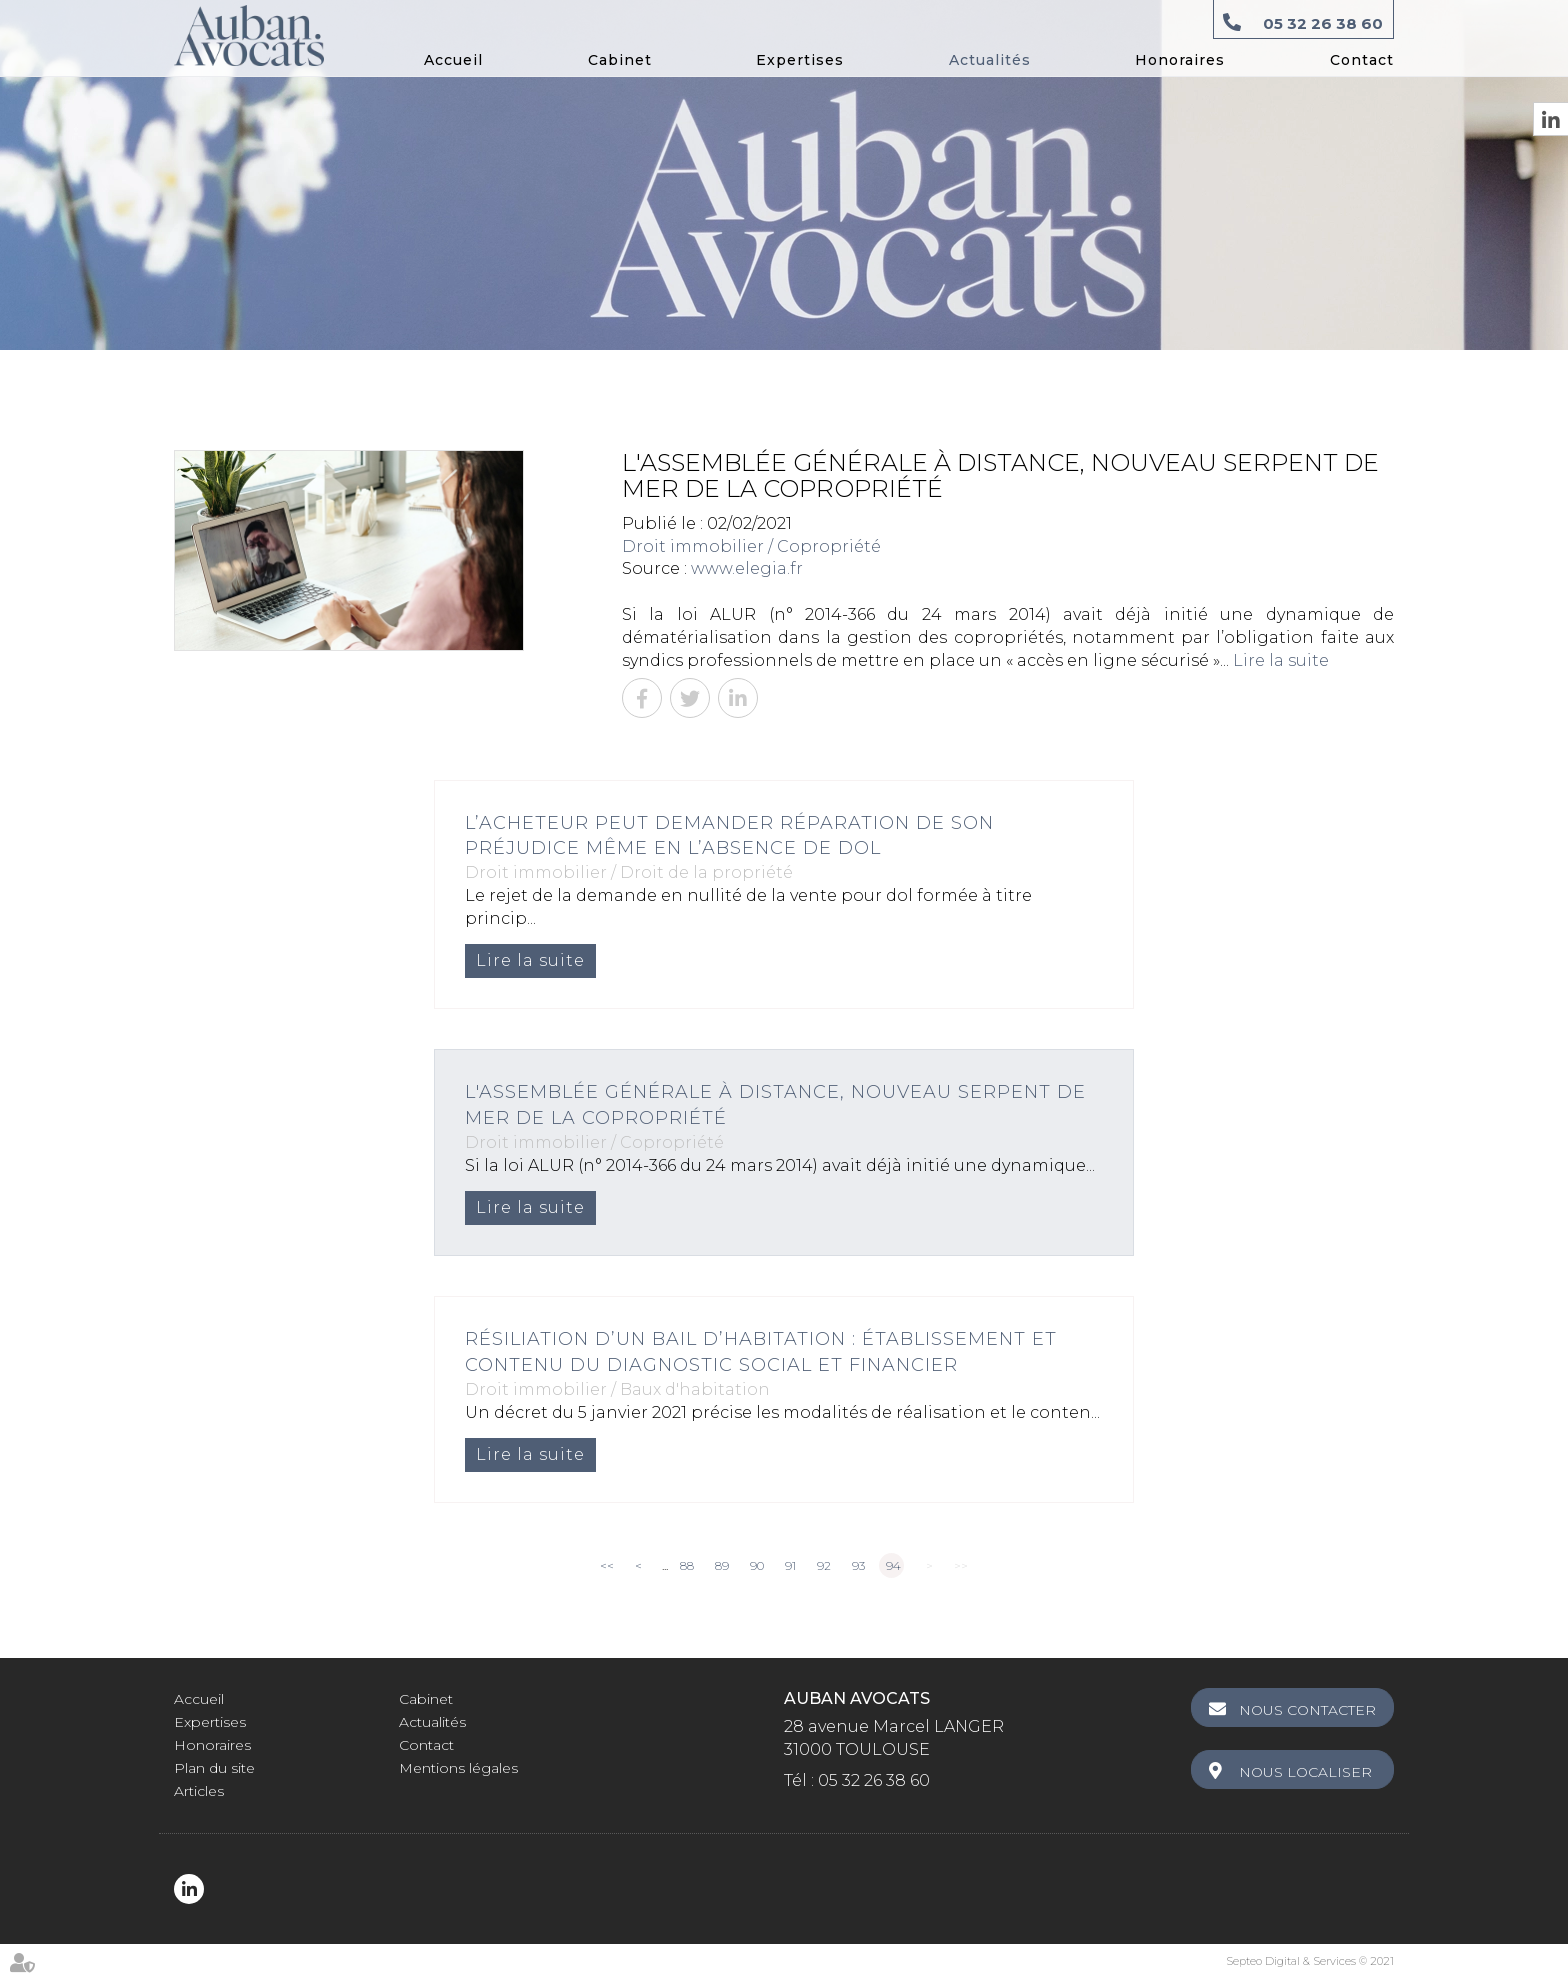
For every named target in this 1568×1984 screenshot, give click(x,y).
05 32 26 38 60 (1323, 23)
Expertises (800, 60)
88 (687, 1565)
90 (757, 1565)
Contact (1362, 60)
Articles (199, 1791)
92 (824, 1565)
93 (858, 1565)
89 (722, 1565)
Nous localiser (1305, 1772)
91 (790, 1565)
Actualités (990, 60)
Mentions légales (458, 1768)
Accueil (453, 60)
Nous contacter (1307, 1710)
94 (893, 1565)
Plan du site (214, 1768)
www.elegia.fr (747, 568)
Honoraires (1180, 60)
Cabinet (620, 60)
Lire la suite (1281, 660)
